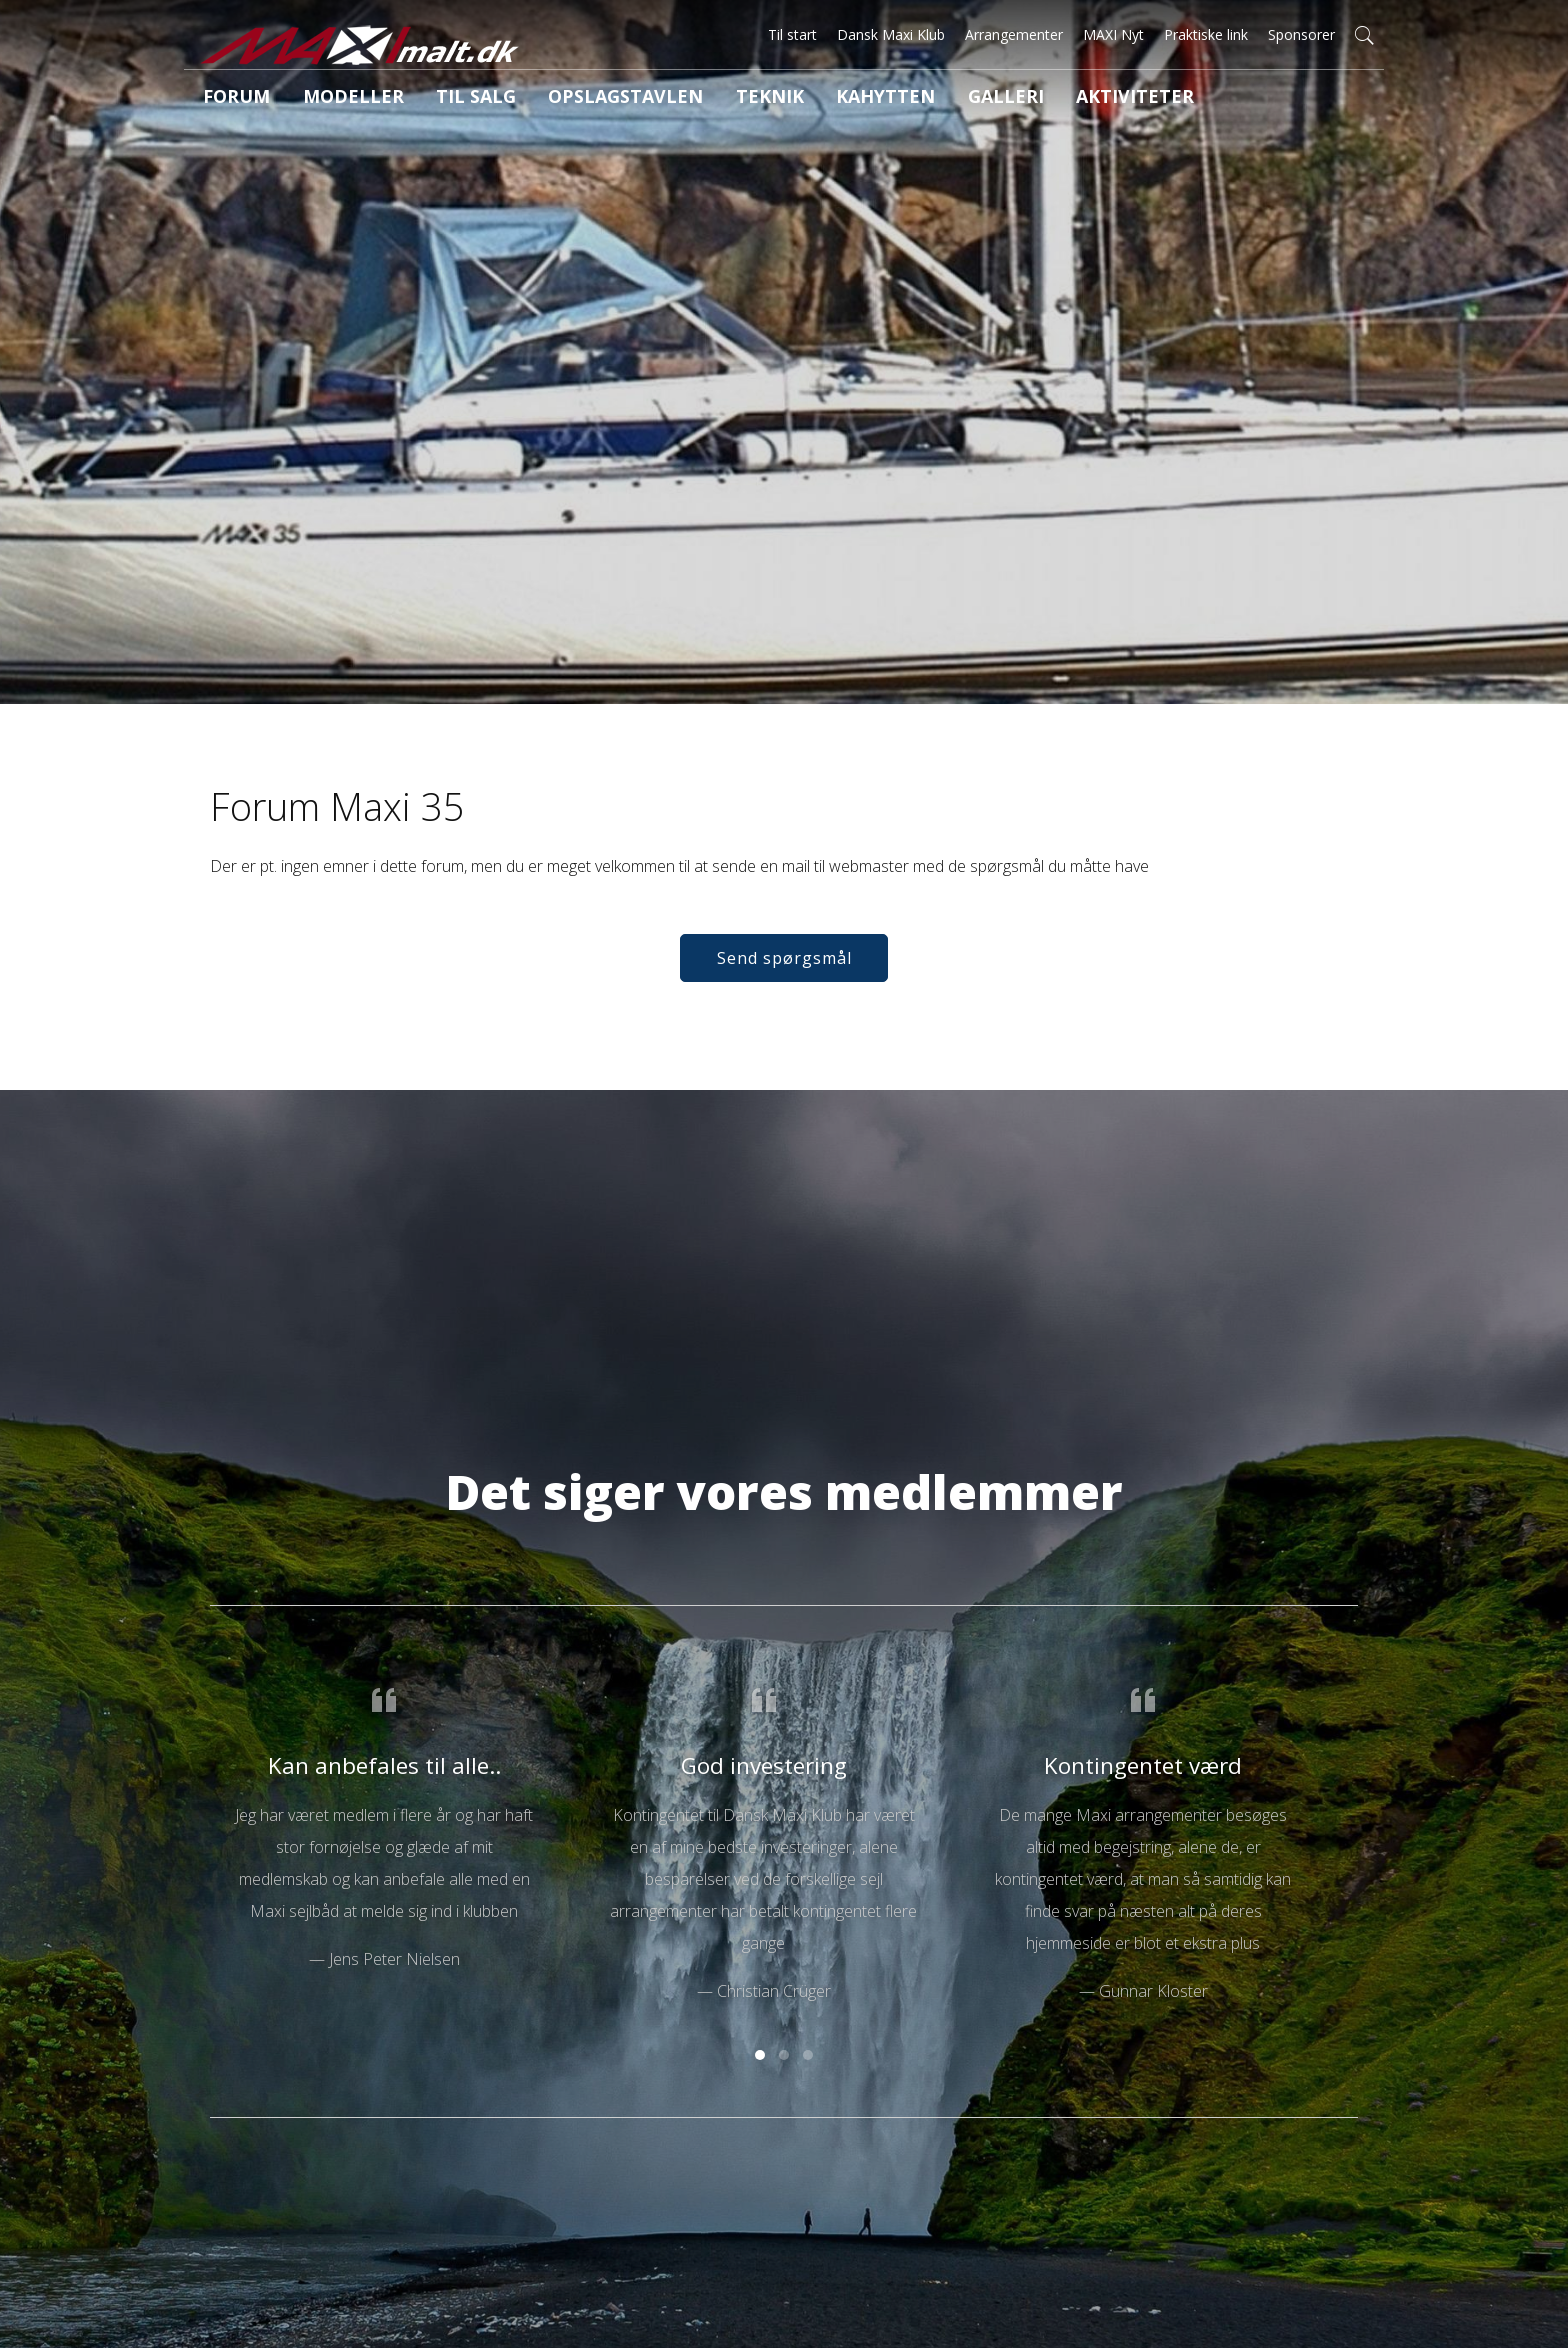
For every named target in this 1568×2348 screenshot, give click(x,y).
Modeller (330, 99)
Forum (228, 99)
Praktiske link (1206, 34)
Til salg (437, 99)
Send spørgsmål (784, 986)
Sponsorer (1301, 34)
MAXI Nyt (1113, 34)
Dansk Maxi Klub (891, 34)
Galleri (899, 99)
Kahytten (794, 99)
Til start (792, 34)
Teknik (692, 99)
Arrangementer (1014, 34)
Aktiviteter (1011, 99)
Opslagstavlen (567, 99)
